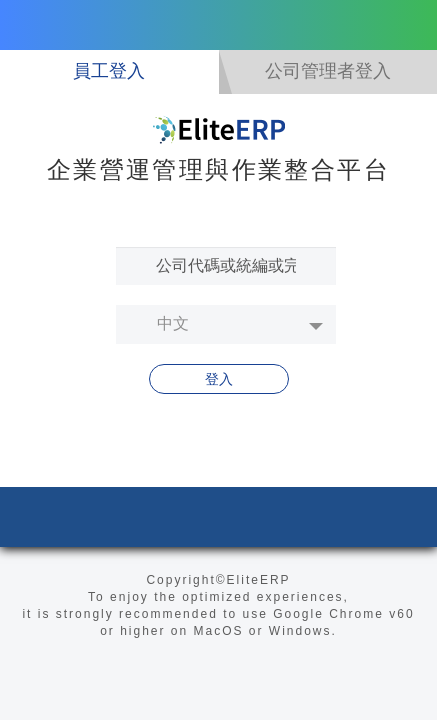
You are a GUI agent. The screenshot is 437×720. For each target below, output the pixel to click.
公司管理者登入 (328, 71)
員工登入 (109, 71)
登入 (219, 379)
